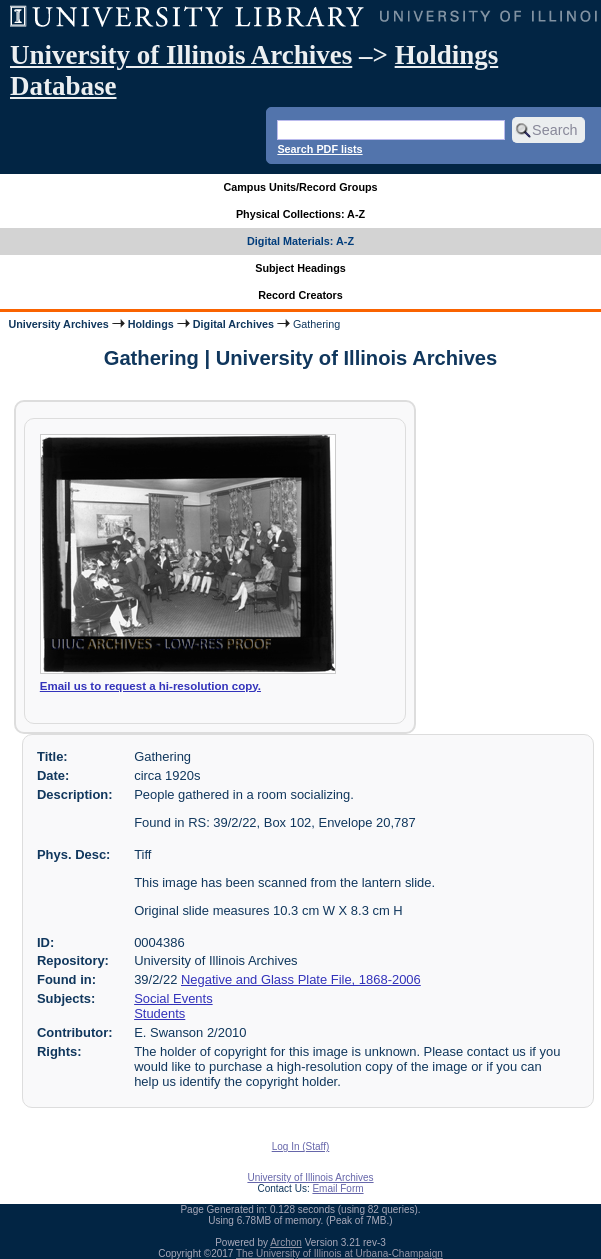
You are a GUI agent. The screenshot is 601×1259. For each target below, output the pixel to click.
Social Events (173, 998)
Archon (286, 1242)
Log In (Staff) (301, 1146)
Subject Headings (300, 268)
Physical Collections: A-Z (300, 214)
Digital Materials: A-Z (300, 241)
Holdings (151, 324)
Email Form (337, 1188)
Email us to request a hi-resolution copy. (150, 686)
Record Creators (300, 295)
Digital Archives (233, 324)
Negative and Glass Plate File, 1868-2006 (301, 979)
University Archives (58, 324)
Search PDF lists (319, 149)
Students (159, 1013)
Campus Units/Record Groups (300, 187)
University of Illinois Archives (181, 55)
